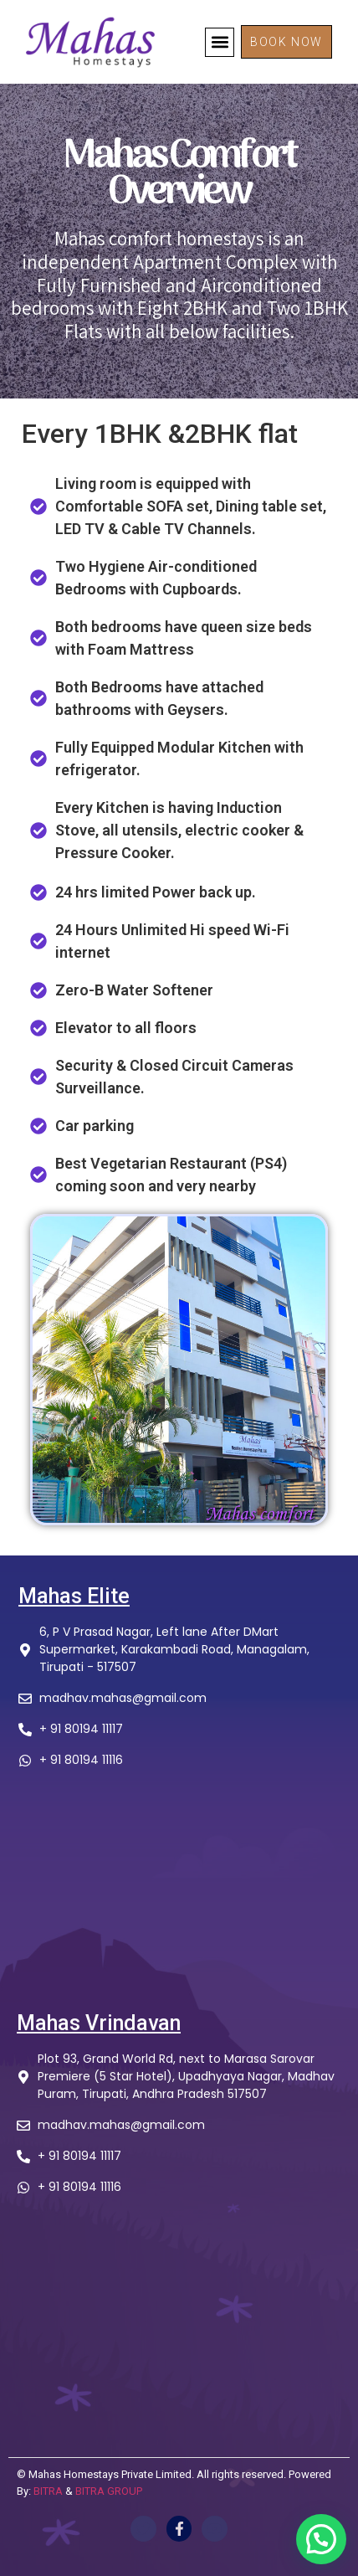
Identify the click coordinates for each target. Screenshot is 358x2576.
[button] (219, 42)
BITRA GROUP (108, 2491)
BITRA (48, 2491)
